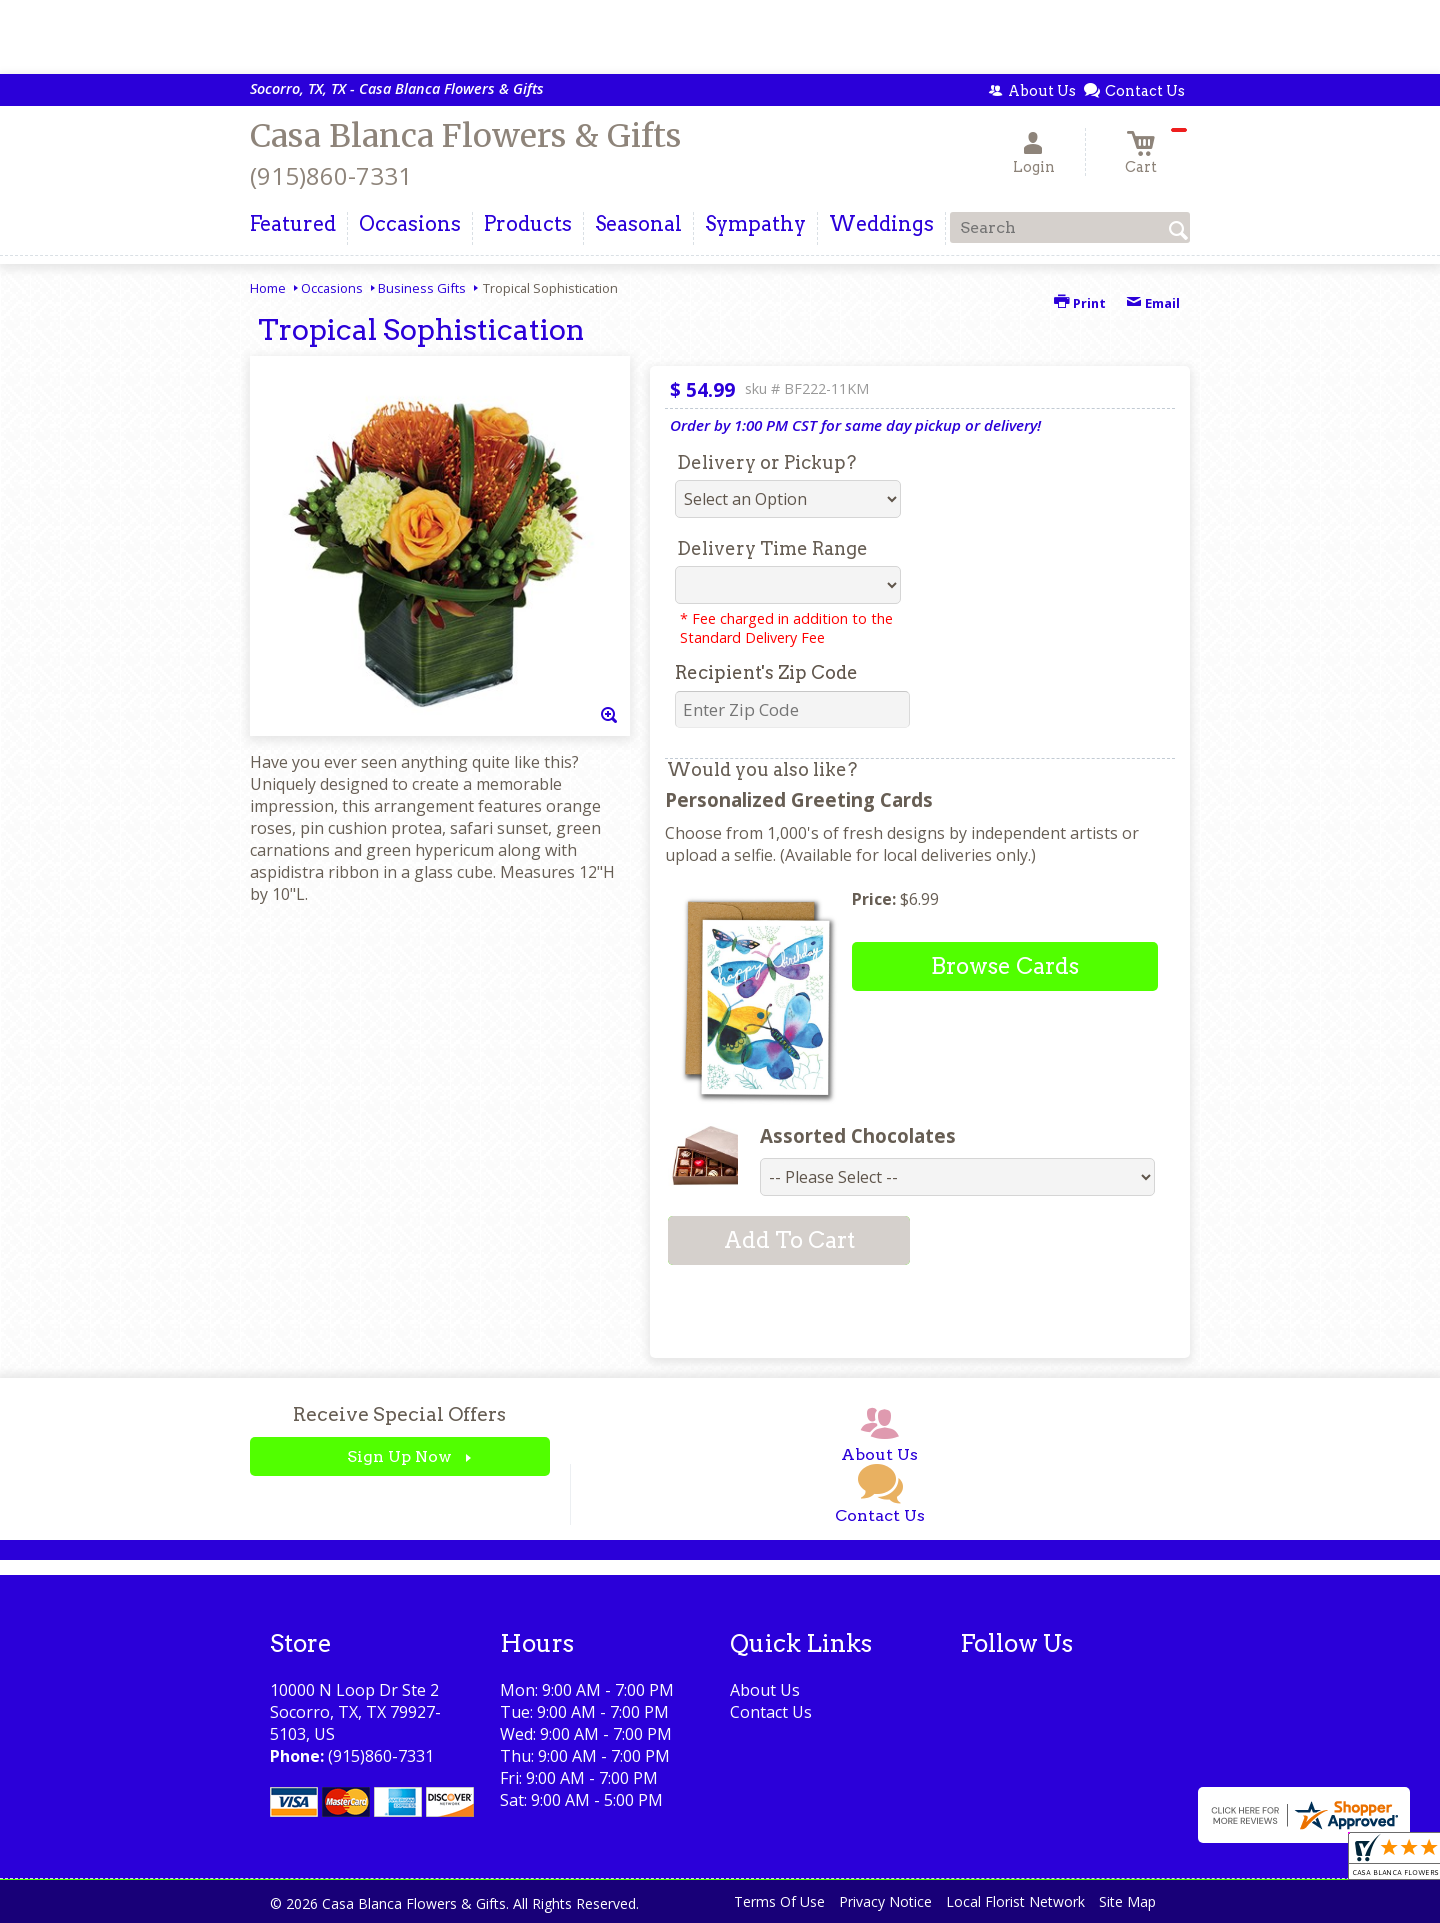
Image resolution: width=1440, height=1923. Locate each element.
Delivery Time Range (772, 548)
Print (1080, 303)
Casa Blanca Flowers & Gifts (465, 136)
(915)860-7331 (331, 175)
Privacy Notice (885, 1901)
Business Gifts (422, 288)
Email (1153, 303)
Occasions (332, 288)
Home (268, 288)
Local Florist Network (1015, 1901)
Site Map (1127, 1901)
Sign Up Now (399, 1456)
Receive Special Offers (399, 1414)
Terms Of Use (779, 1901)
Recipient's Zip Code (766, 672)
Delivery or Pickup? (766, 462)
